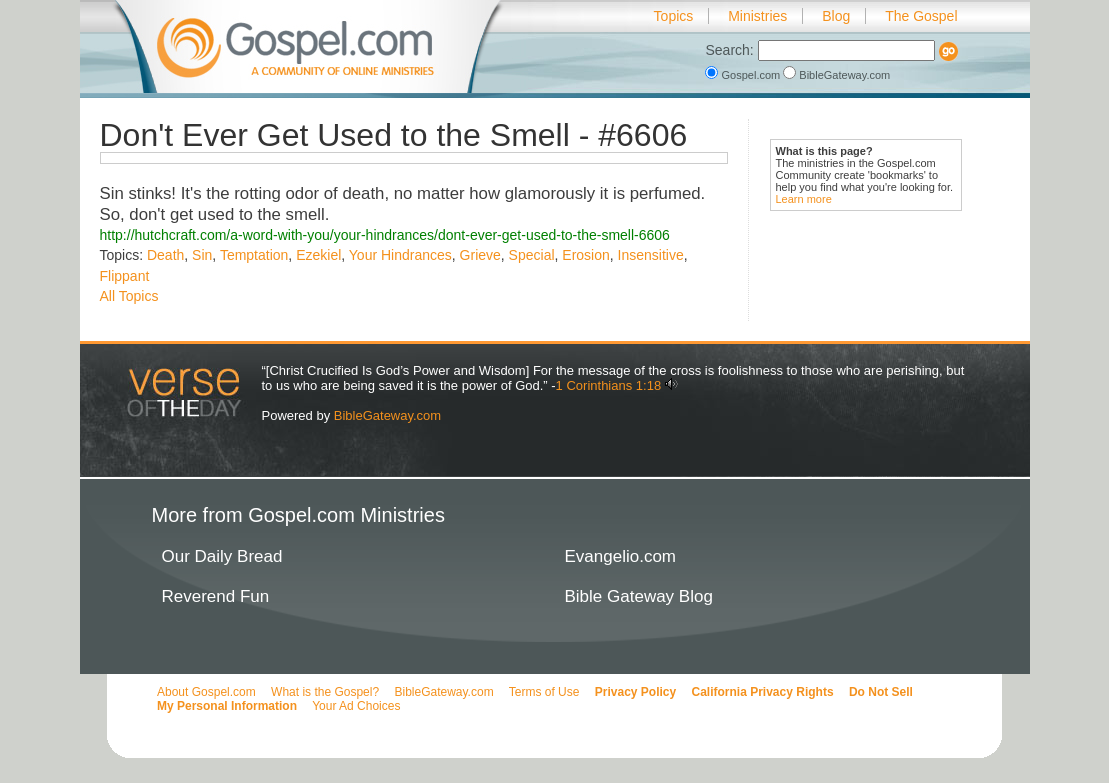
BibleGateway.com (836, 75)
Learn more (804, 199)
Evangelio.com (621, 556)
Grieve (480, 255)
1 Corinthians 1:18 (609, 385)
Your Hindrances (400, 255)
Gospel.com (744, 75)
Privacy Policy (635, 692)
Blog (836, 16)
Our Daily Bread (222, 556)
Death (165, 255)
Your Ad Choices (356, 706)
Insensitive (651, 255)
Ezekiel (318, 255)
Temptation (254, 255)
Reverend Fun (216, 596)
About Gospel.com (206, 692)
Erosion (585, 255)
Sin (202, 255)
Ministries (757, 16)
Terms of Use (544, 692)
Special (532, 255)
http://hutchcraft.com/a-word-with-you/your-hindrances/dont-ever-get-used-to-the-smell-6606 (385, 235)
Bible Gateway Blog (639, 596)
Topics (674, 16)
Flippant (125, 276)
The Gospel (921, 16)
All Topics (129, 296)
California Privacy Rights (763, 692)
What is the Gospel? (325, 692)
